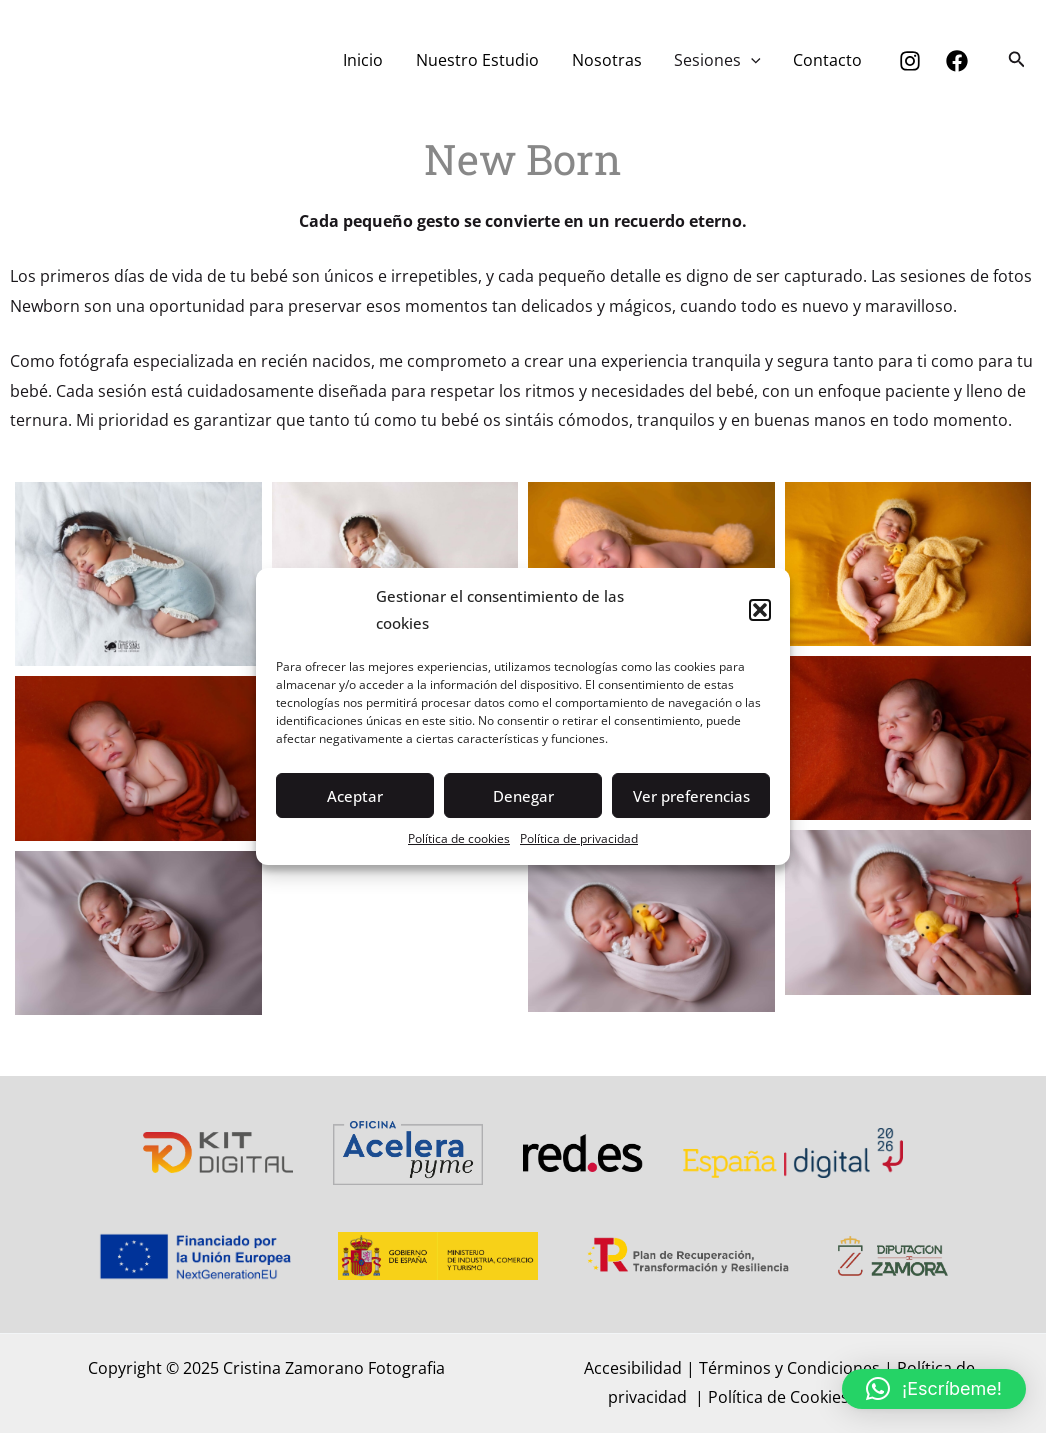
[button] (760, 610)
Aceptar (355, 796)
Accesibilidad (633, 1368)
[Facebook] (957, 61)
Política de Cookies (780, 1397)
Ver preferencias (691, 796)
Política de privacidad (579, 838)
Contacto (828, 60)
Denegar (523, 796)
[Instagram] (910, 61)
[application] (752, 60)
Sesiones (718, 60)
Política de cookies (459, 838)
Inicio (366, 60)
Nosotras (608, 60)
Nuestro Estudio (479, 60)
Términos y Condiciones (789, 1368)
